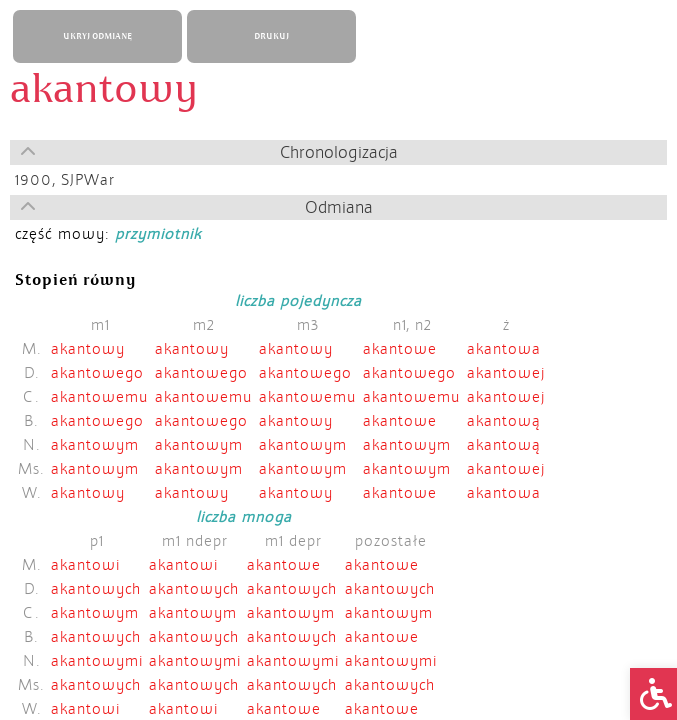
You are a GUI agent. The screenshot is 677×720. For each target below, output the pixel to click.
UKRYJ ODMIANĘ (97, 36)
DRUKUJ (271, 36)
